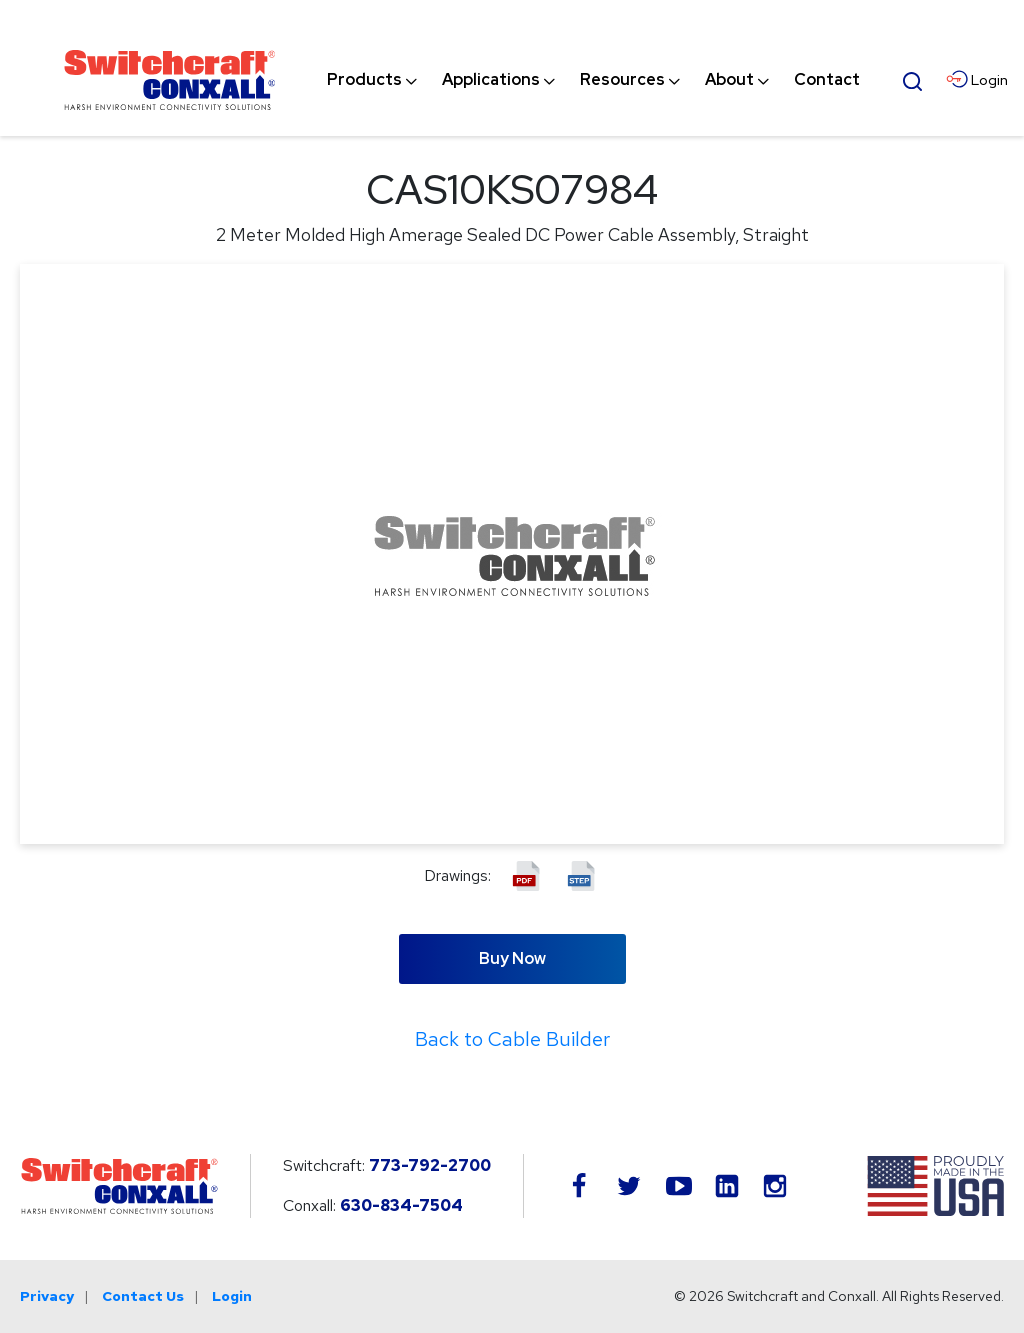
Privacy (47, 1296)
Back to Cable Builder (512, 1039)
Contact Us (143, 1296)
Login (232, 1296)
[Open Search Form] (913, 79)
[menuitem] (364, 80)
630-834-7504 (401, 1205)
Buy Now (512, 958)
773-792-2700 (430, 1165)
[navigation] (593, 80)
